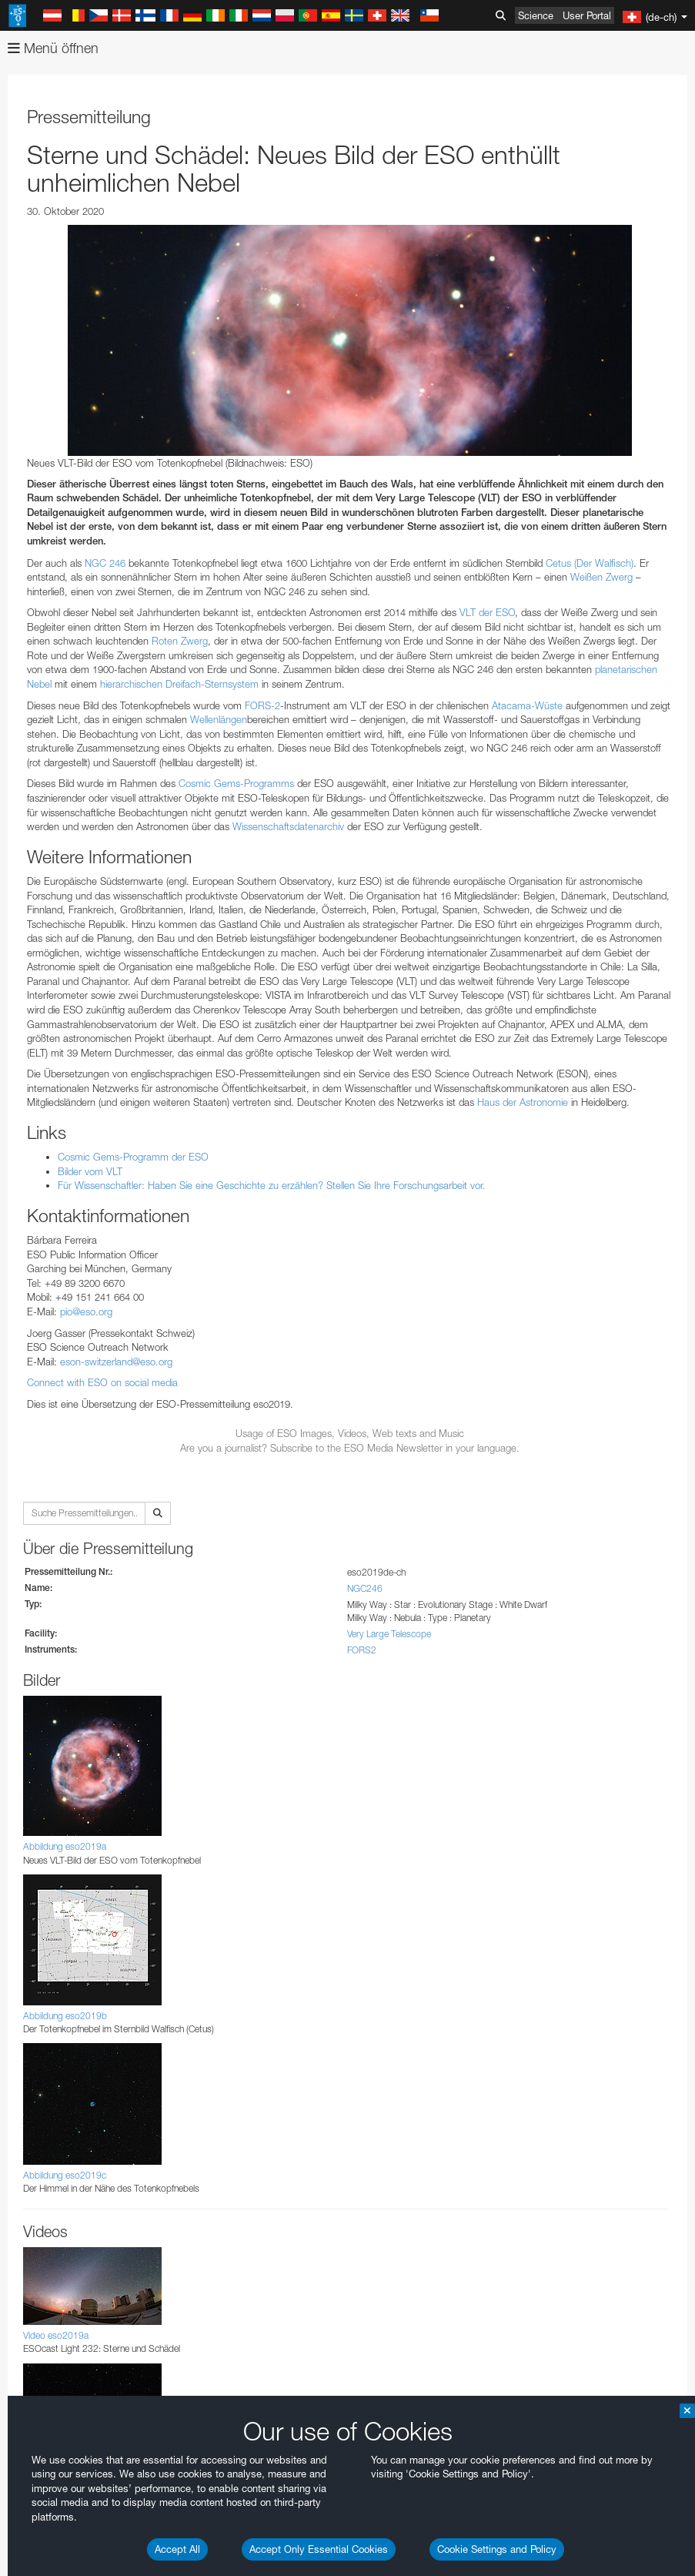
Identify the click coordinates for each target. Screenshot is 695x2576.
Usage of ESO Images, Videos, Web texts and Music (350, 1433)
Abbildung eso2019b (65, 2016)
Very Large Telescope (389, 1634)
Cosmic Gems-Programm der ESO (133, 1157)
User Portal (587, 15)
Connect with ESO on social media (102, 1382)
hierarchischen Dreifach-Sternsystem (179, 684)
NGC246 (365, 1588)
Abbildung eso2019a (64, 1846)
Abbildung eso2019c (64, 2175)
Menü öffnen (53, 48)
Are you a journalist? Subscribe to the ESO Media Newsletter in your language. (350, 1448)
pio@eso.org (86, 1311)
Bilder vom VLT (90, 1171)
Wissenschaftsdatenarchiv (288, 826)
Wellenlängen (218, 719)
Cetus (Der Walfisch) (589, 563)
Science (535, 15)
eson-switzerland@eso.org (116, 1361)
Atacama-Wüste (527, 705)
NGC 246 (105, 563)
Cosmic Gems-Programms (236, 783)
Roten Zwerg (180, 641)
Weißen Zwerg (601, 577)
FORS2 (361, 1650)
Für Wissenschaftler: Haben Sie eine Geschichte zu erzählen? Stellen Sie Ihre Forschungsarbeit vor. (272, 1185)
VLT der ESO (487, 612)
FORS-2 (262, 705)
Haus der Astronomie (522, 1102)
